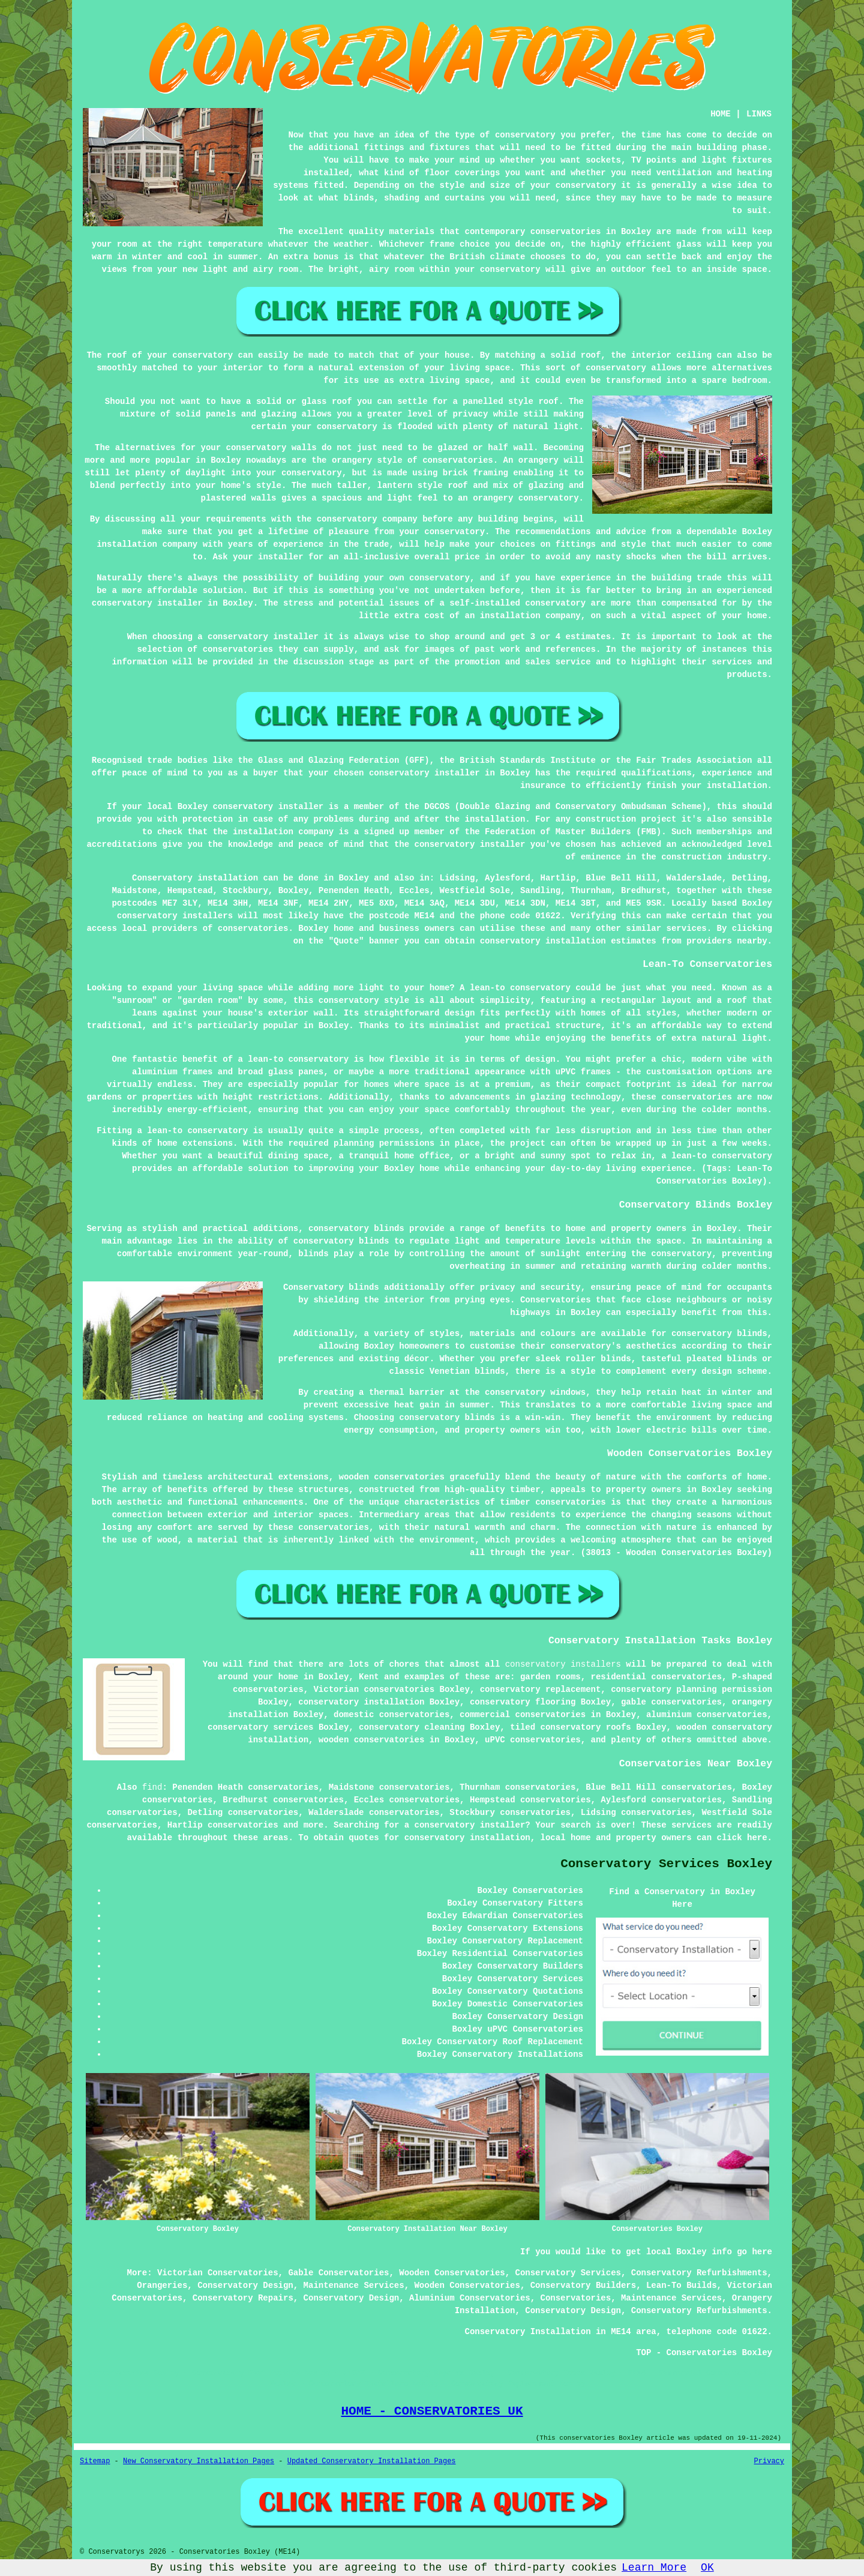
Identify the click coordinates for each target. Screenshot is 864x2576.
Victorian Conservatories (217, 2273)
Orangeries (162, 2285)
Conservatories (576, 2298)
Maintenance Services (354, 2285)
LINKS (759, 114)
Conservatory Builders (583, 2285)
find (152, 1787)
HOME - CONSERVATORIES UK (432, 2411)
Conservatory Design (245, 2285)
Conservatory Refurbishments (699, 2273)
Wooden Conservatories (452, 2273)
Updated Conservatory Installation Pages (371, 2461)
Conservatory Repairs (243, 2298)
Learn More (654, 2568)
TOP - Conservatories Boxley (704, 2353)
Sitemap (95, 2461)
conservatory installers (563, 1664)
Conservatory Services (568, 2273)
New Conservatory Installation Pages (198, 2461)
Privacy (769, 2461)
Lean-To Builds (681, 2285)
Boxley (353, 878)
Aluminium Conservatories (469, 2298)
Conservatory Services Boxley (666, 1864)
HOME (720, 114)
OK (707, 2568)
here (757, 1838)
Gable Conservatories (338, 2273)
